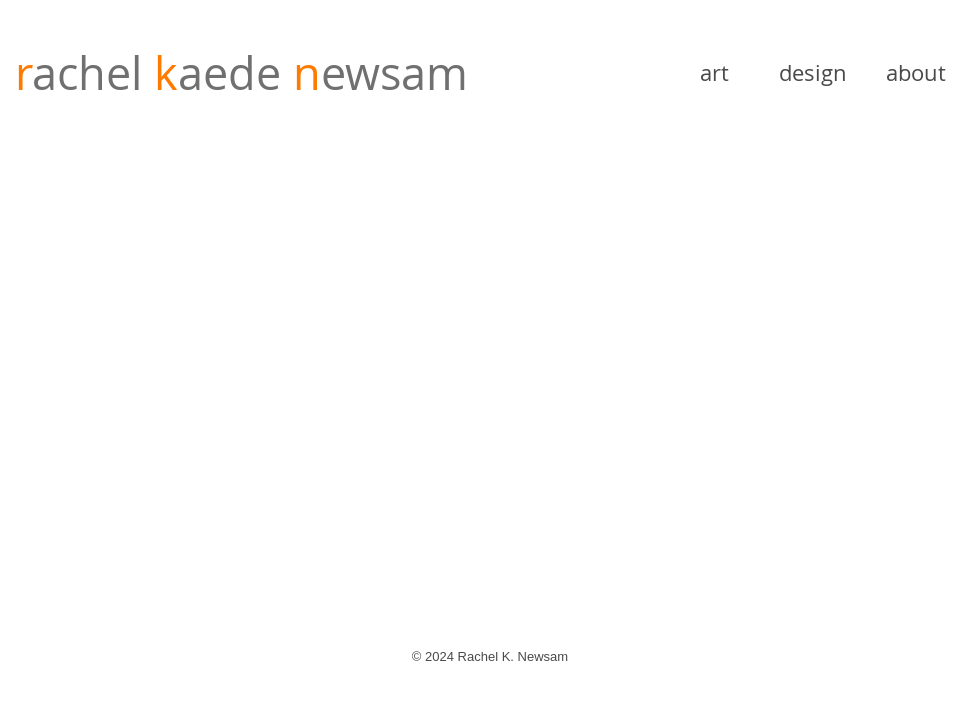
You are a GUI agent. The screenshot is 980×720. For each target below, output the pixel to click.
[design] (813, 73)
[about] (916, 73)
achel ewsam (241, 73)
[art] (714, 73)
